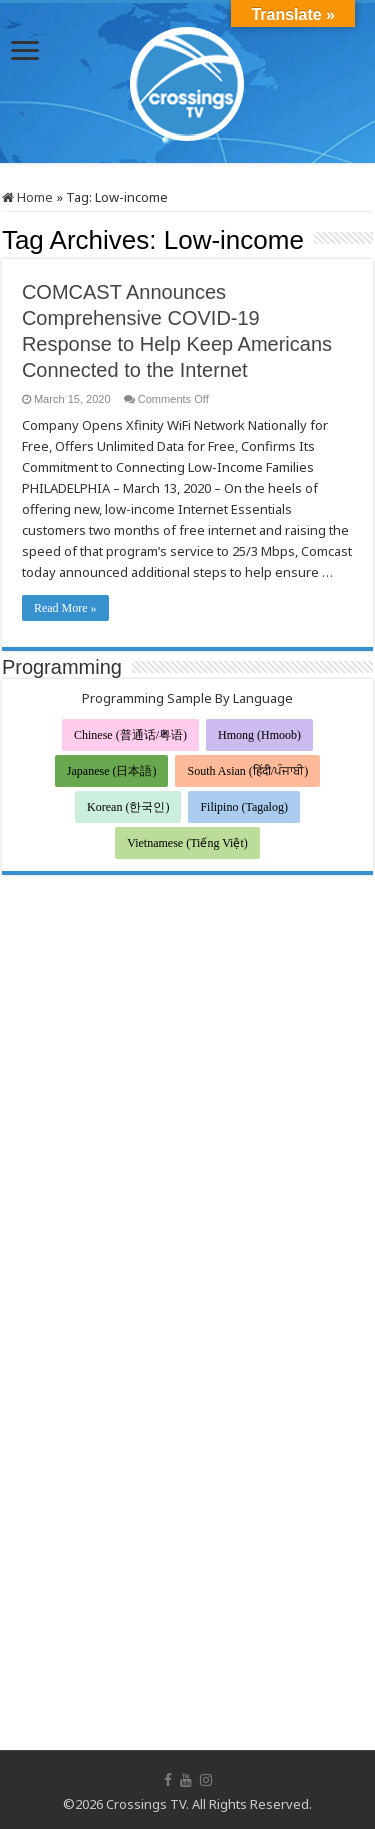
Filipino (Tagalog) (243, 807)
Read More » (65, 608)
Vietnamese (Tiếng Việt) (187, 843)
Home (27, 197)
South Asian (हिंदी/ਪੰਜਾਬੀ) (247, 771)
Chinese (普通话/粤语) (130, 735)
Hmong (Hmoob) (259, 735)
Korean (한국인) (128, 807)
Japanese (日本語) (112, 771)
